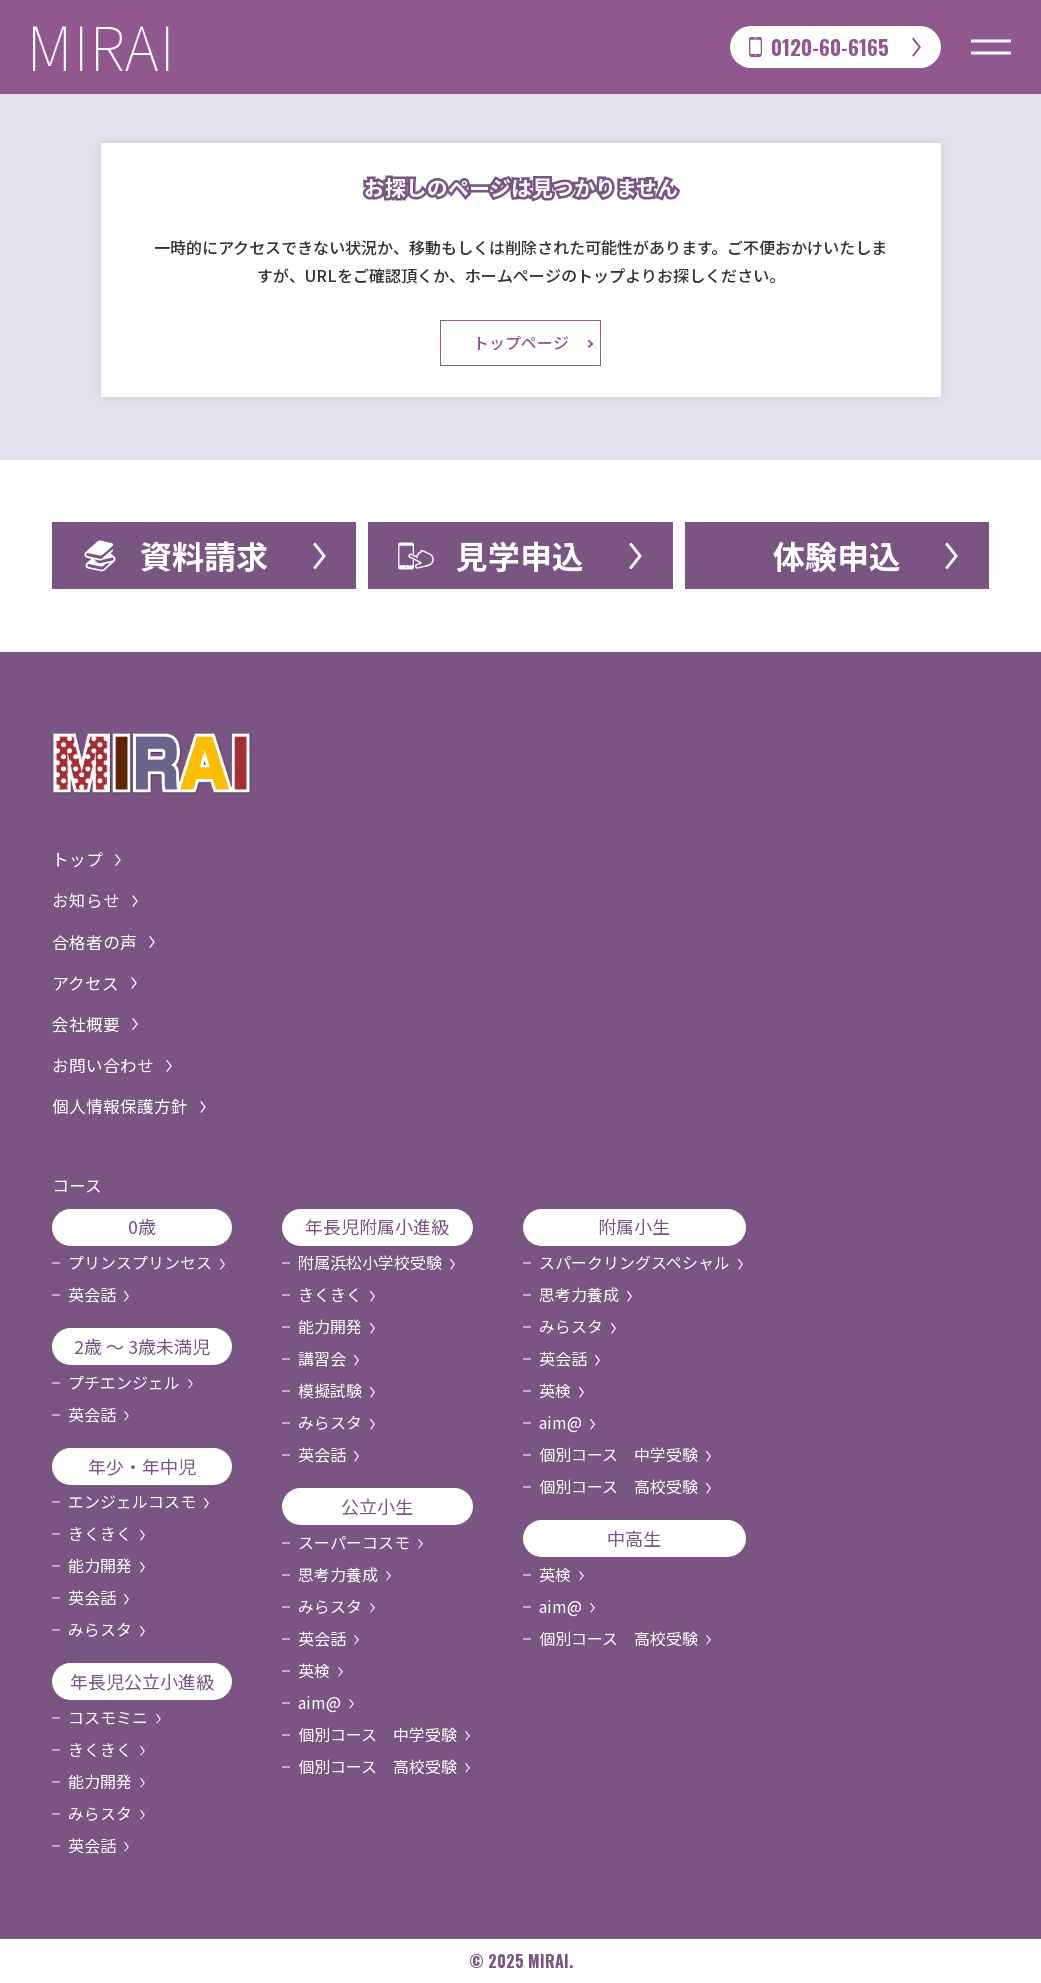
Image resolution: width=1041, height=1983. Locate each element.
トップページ (521, 344)
